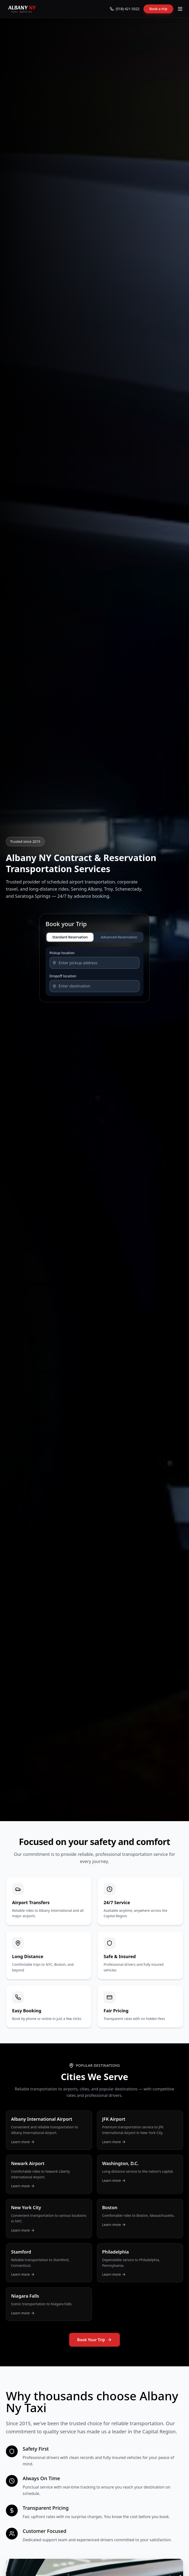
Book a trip (158, 8)
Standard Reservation (70, 937)
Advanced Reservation (119, 937)
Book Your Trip (94, 2339)
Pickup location (62, 952)
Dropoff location (62, 976)
